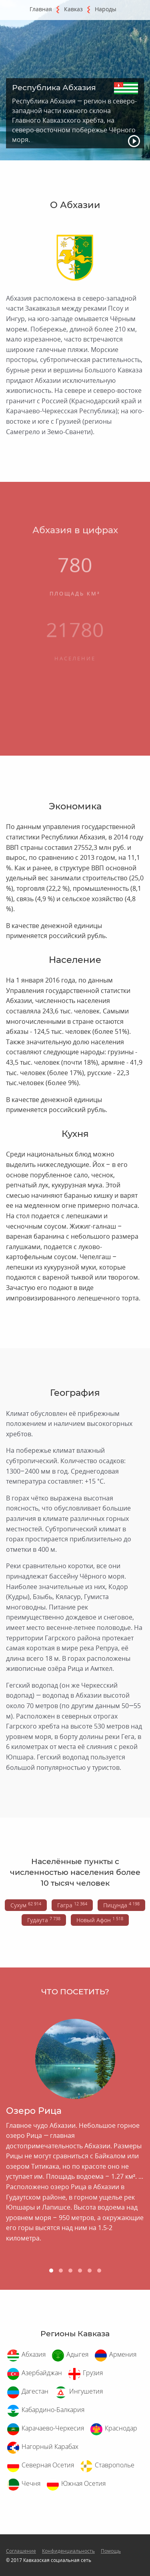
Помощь (111, 2551)
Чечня (31, 2483)
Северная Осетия (48, 2465)
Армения (122, 2354)
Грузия (93, 2372)
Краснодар (121, 2428)
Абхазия (34, 2354)
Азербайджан (42, 2372)
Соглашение (21, 2551)
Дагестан (35, 2391)
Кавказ (73, 9)
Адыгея (77, 2354)
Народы (105, 9)
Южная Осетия (83, 2483)
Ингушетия (86, 2391)
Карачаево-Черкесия (53, 2428)
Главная (41, 9)
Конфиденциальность (68, 2551)
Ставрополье (114, 2465)
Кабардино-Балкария (53, 2409)
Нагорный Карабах (50, 2446)
